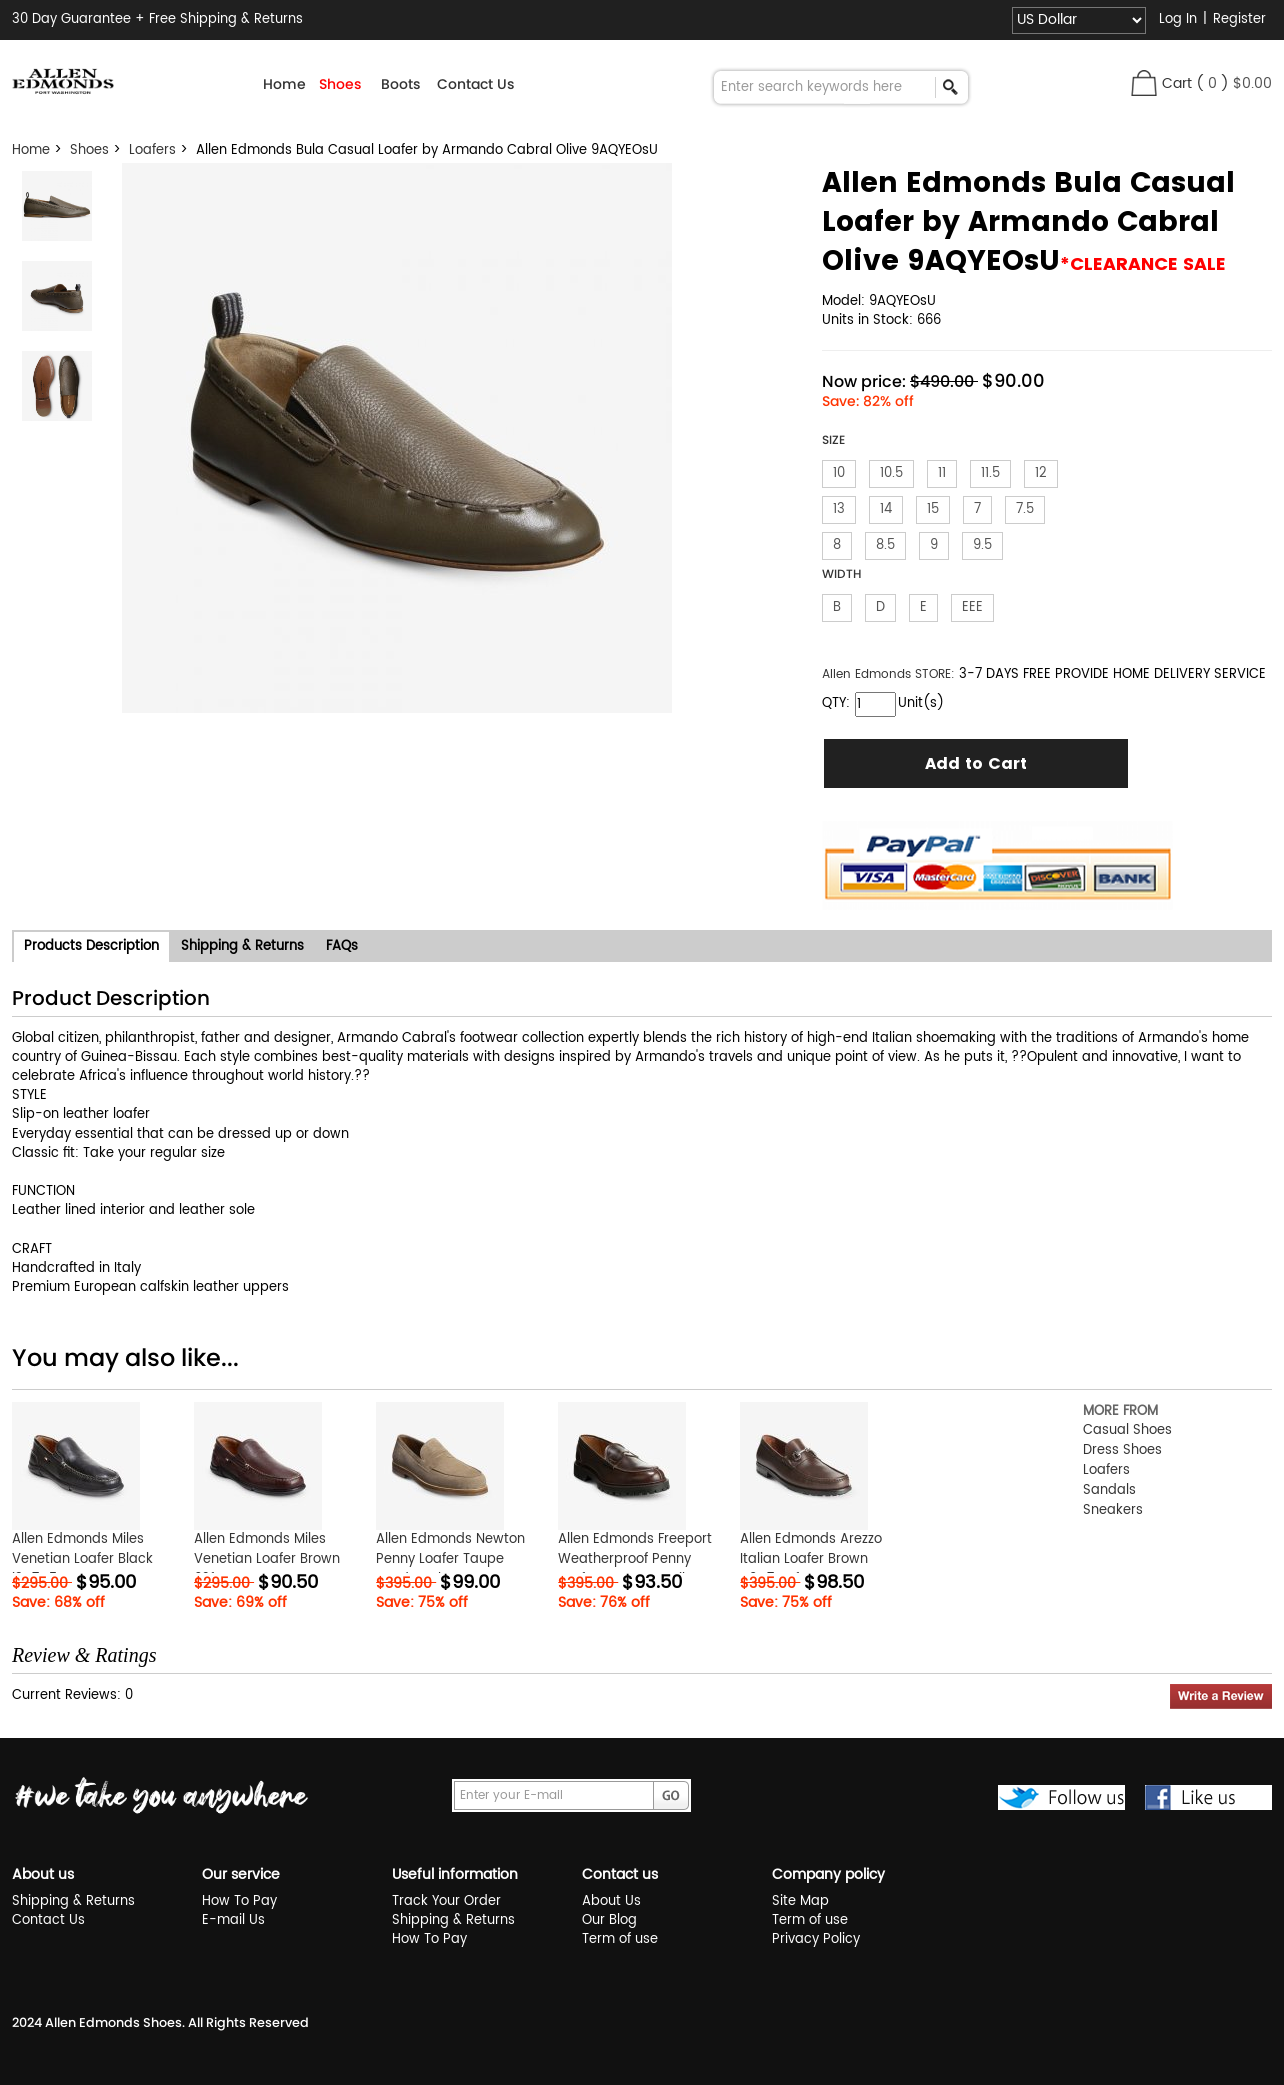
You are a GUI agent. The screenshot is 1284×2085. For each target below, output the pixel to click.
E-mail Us (233, 1920)
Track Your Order (446, 1901)
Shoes (89, 150)
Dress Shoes (1122, 1450)
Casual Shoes (1127, 1430)
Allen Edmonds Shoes (113, 2022)
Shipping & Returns (73, 1901)
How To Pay (239, 1901)
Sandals (1109, 1490)
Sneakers (1113, 1510)
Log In (1178, 19)
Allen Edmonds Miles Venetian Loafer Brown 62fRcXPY (267, 1559)
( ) (1234, 83)
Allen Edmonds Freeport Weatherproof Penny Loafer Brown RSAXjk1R (635, 1559)
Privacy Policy (816, 1939)
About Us (611, 1901)
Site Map (800, 1901)
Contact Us (475, 84)
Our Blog (609, 1920)
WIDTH (841, 573)
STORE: (888, 674)
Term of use (620, 1939)
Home (284, 84)
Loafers (152, 150)
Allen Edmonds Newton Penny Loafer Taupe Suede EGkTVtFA (450, 1559)
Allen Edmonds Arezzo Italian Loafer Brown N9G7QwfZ (811, 1559)
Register (1239, 19)
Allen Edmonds (868, 674)
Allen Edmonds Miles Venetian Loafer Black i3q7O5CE (82, 1559)
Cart (1177, 83)
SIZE (833, 439)
